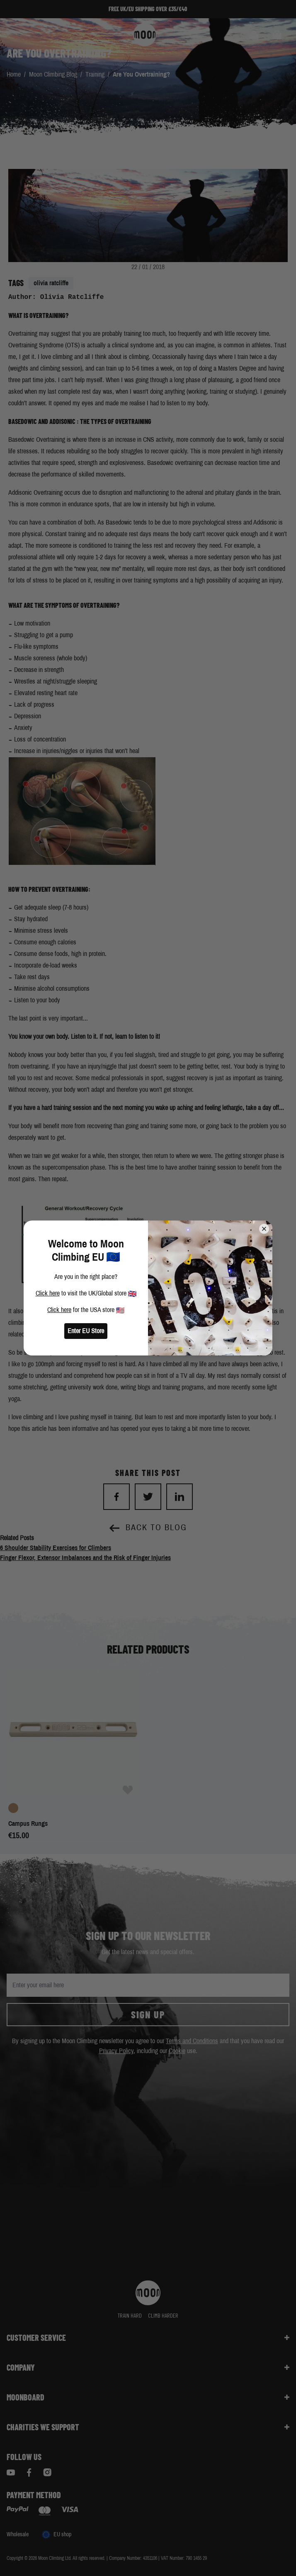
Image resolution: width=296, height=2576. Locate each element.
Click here (48, 1293)
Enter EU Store (86, 1330)
